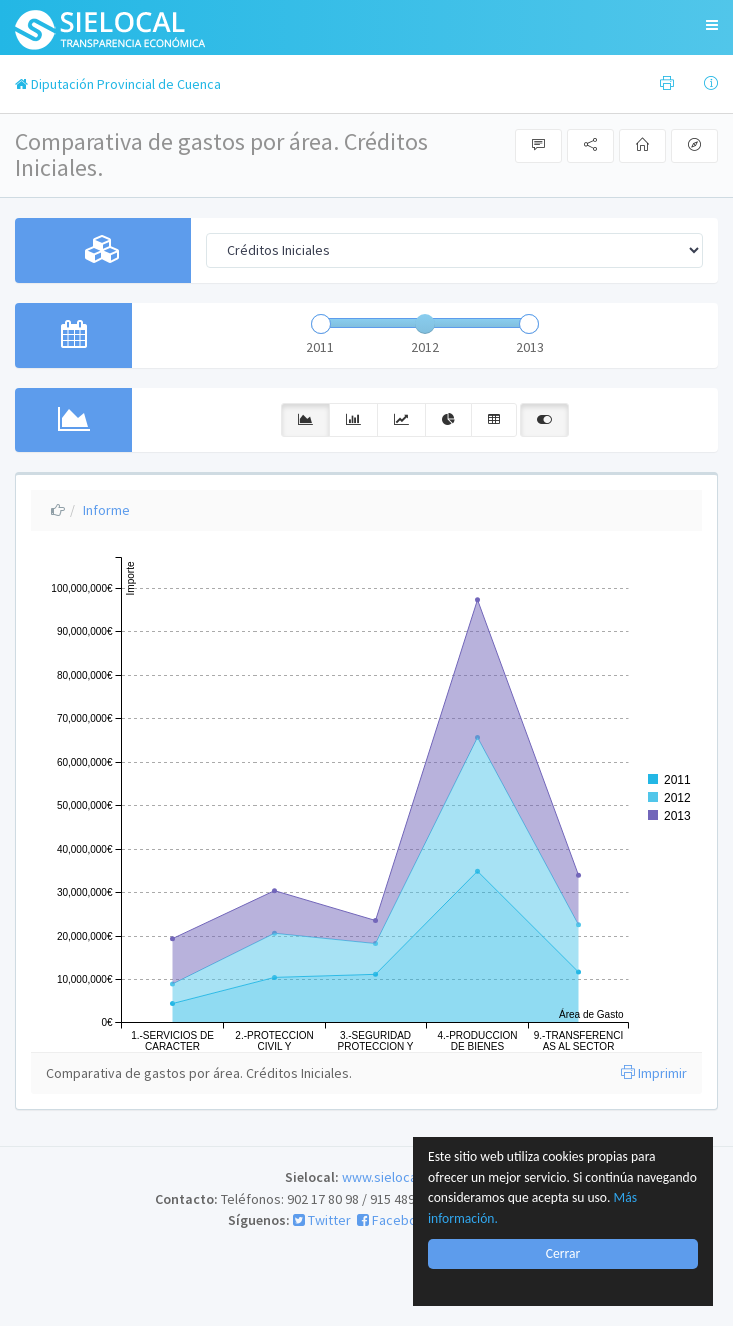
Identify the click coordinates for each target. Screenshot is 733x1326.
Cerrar (563, 1253)
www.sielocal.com (395, 1177)
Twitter (322, 1220)
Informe (106, 510)
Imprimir (654, 1073)
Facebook (394, 1220)
